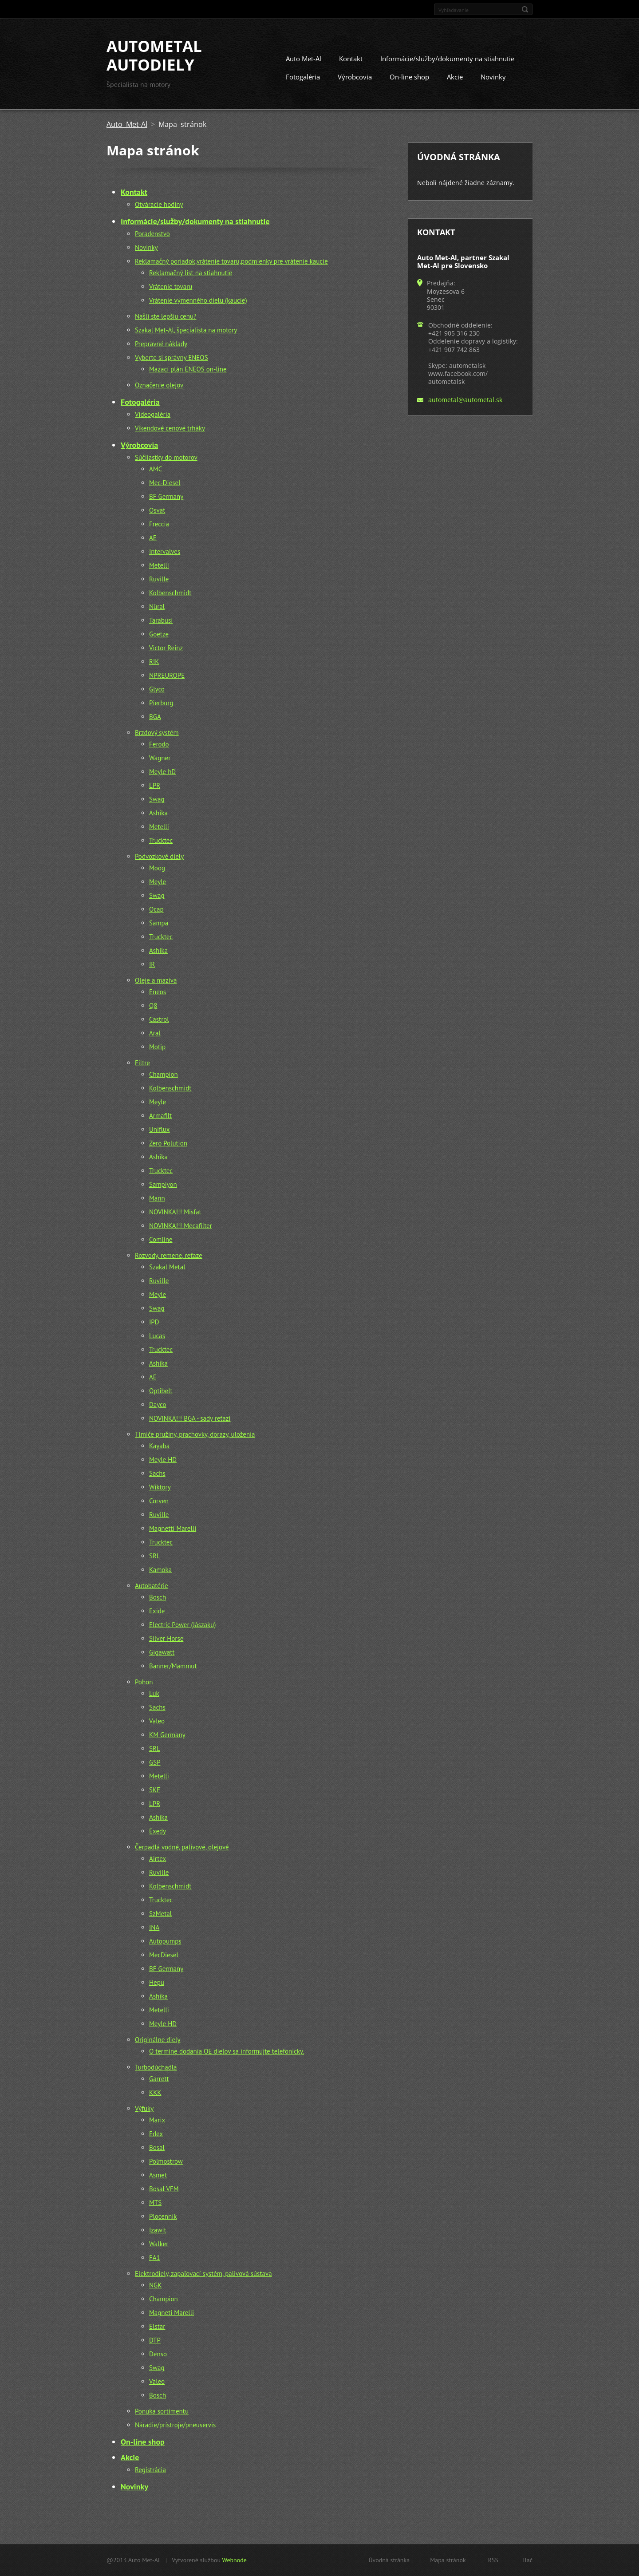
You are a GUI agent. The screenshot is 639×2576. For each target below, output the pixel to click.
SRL (154, 1556)
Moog (157, 868)
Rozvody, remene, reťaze (168, 1255)
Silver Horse (166, 1638)
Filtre (142, 1063)
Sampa (158, 923)
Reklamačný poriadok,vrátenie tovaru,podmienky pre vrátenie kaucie (231, 261)
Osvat (157, 510)
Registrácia (150, 2469)
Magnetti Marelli (172, 1528)
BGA (155, 716)
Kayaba (159, 1446)
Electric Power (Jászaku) (182, 1624)
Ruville (159, 579)
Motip (157, 1047)
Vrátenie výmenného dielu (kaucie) (198, 300)
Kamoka (160, 1569)
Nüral (157, 606)
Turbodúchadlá (156, 2067)
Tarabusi (161, 620)
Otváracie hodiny (159, 204)
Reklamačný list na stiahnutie (190, 273)
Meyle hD (162, 771)
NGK (155, 2285)
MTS (155, 2202)
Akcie (455, 76)
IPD (154, 1322)
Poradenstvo (152, 233)
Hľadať (525, 9)
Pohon (144, 1682)
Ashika (158, 813)
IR (152, 964)
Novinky (493, 76)
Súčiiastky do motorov (166, 457)
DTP (155, 2340)
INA (154, 1927)
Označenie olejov (159, 385)
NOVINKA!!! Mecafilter (180, 1225)
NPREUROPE (167, 675)
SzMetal (160, 1913)
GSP (155, 1762)
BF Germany (166, 496)
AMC (155, 469)
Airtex (157, 1858)
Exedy (157, 1831)
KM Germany (167, 1735)
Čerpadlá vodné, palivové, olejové (182, 1847)
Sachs (157, 1473)
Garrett (159, 2078)
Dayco (157, 1404)
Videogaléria (152, 414)
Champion (163, 1074)
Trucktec (161, 840)
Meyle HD (163, 1459)
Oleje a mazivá (156, 980)
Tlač (526, 2560)
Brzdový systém (157, 732)
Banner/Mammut (173, 1666)
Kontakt (351, 58)
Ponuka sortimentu (162, 2411)
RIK (154, 661)
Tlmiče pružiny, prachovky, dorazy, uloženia (195, 1434)
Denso (158, 2354)
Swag (157, 799)
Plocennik (163, 2216)
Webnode (234, 2560)
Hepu (156, 1982)
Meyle (157, 881)
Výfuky (144, 2108)
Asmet (158, 2175)
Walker (158, 2244)
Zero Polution (168, 1143)
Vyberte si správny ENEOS (171, 357)
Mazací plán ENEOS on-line (188, 369)
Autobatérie (151, 1585)
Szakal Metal (167, 1267)
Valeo (157, 1721)
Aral (155, 1033)
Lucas (157, 1335)
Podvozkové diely (159, 856)
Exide (157, 1611)
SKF (154, 1790)
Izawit (157, 2230)
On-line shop (409, 76)
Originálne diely (157, 2039)
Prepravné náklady (161, 344)
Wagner (159, 758)
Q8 (153, 1005)
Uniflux (159, 1129)
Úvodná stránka (389, 2560)
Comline (161, 1239)
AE (153, 537)
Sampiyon (163, 1184)
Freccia (159, 524)
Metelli (159, 565)
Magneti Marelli (171, 2312)
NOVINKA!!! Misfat (175, 1212)
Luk (154, 1693)
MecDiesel (163, 1955)
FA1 (154, 2257)
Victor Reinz (166, 648)
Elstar (157, 2326)
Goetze (159, 634)
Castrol (159, 1019)
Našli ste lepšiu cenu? (166, 316)
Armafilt (160, 1115)
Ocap (156, 909)
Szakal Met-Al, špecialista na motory (186, 330)
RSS (493, 2560)
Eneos (157, 992)
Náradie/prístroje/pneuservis (175, 2425)
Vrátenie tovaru (170, 286)
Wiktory (160, 1487)
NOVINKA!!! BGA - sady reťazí (190, 1418)
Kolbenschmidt (170, 593)
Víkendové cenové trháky (170, 428)
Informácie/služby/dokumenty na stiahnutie (447, 58)
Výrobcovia (355, 76)
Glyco (157, 689)
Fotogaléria (303, 76)
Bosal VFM (164, 2189)
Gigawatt (161, 1652)
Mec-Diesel (165, 482)
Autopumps (165, 1941)
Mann (157, 1198)
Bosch (157, 1597)
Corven (159, 1501)
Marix (157, 2120)
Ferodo (159, 744)
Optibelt (161, 1391)
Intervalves (164, 551)
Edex (156, 2134)
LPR (154, 785)
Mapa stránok (448, 2560)
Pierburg (161, 703)
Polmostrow (166, 2161)
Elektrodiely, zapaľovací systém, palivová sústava (203, 2273)
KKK (155, 2092)
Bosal (157, 2147)
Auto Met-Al (303, 58)
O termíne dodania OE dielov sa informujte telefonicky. (226, 2051)
